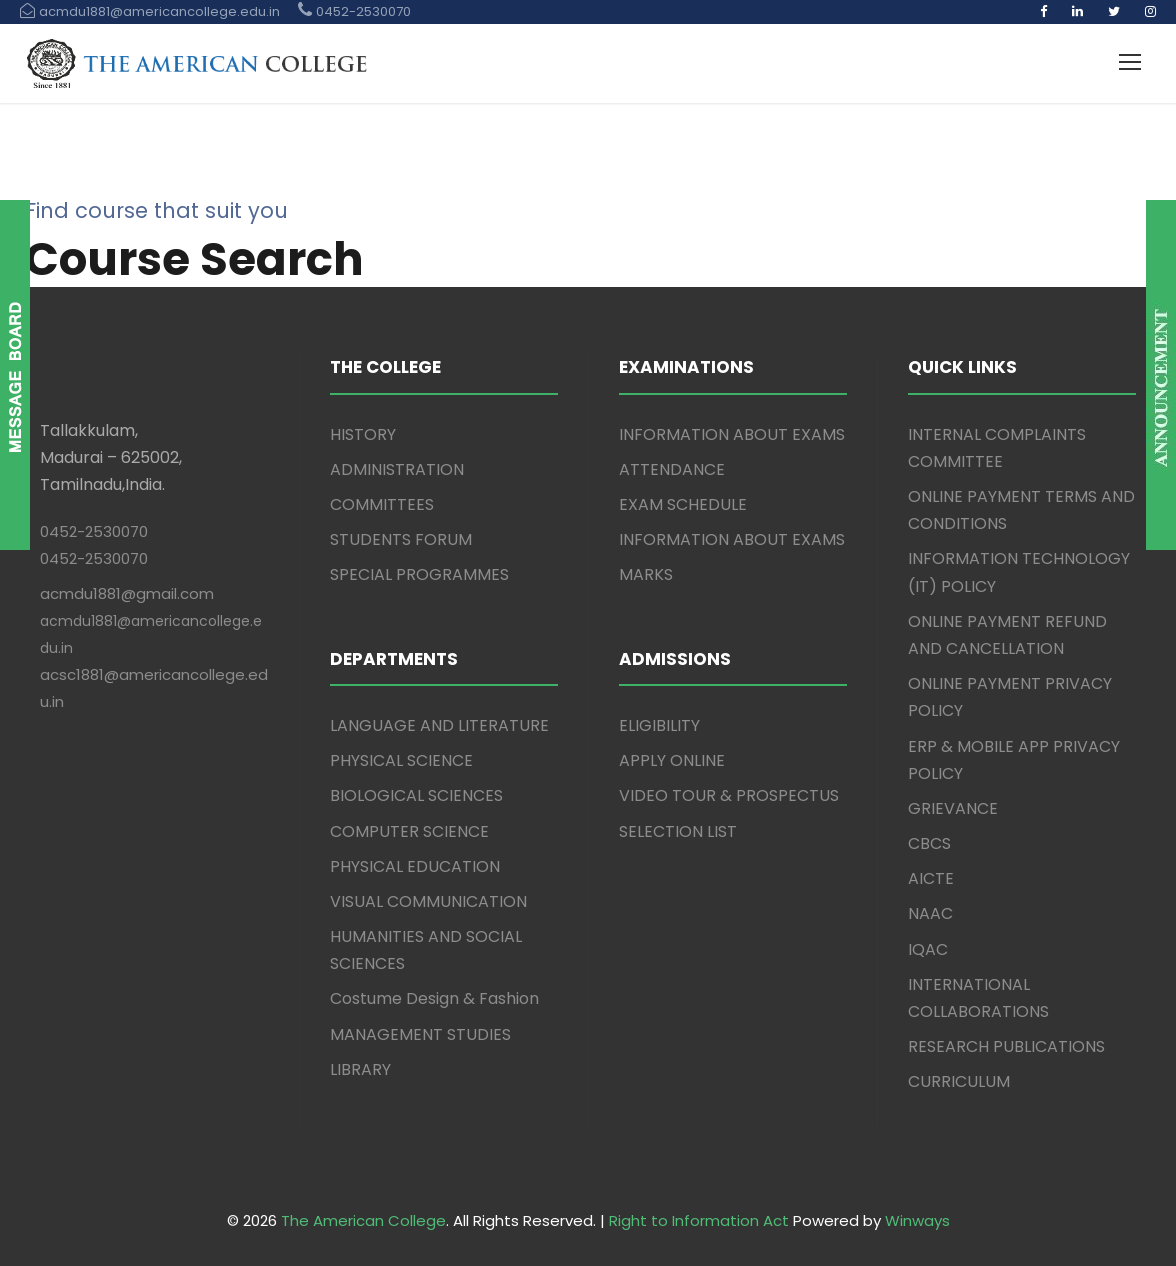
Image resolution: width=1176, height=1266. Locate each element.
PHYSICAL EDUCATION (415, 866)
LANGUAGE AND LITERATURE (439, 725)
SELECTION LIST (678, 831)
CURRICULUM (959, 1081)
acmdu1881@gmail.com (127, 593)
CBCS (929, 843)
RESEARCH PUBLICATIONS (1006, 1046)
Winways (917, 1220)
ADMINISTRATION (397, 469)
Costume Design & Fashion (434, 998)
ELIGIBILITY (659, 725)
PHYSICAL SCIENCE (401, 760)
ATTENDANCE (672, 469)
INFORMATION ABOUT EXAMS (732, 434)
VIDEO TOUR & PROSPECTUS (729, 795)
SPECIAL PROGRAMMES (419, 574)
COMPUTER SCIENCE (409, 831)
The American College (363, 1220)
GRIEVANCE (953, 808)
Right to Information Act (699, 1220)
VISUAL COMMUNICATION (428, 901)
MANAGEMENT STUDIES (420, 1034)
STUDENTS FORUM (401, 539)
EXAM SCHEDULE (683, 504)
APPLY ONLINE (672, 760)
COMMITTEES (382, 504)
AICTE (931, 878)
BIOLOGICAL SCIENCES (416, 795)
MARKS (646, 574)
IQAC (928, 949)
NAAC (930, 913)
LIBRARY (360, 1069)
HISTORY (363, 434)
